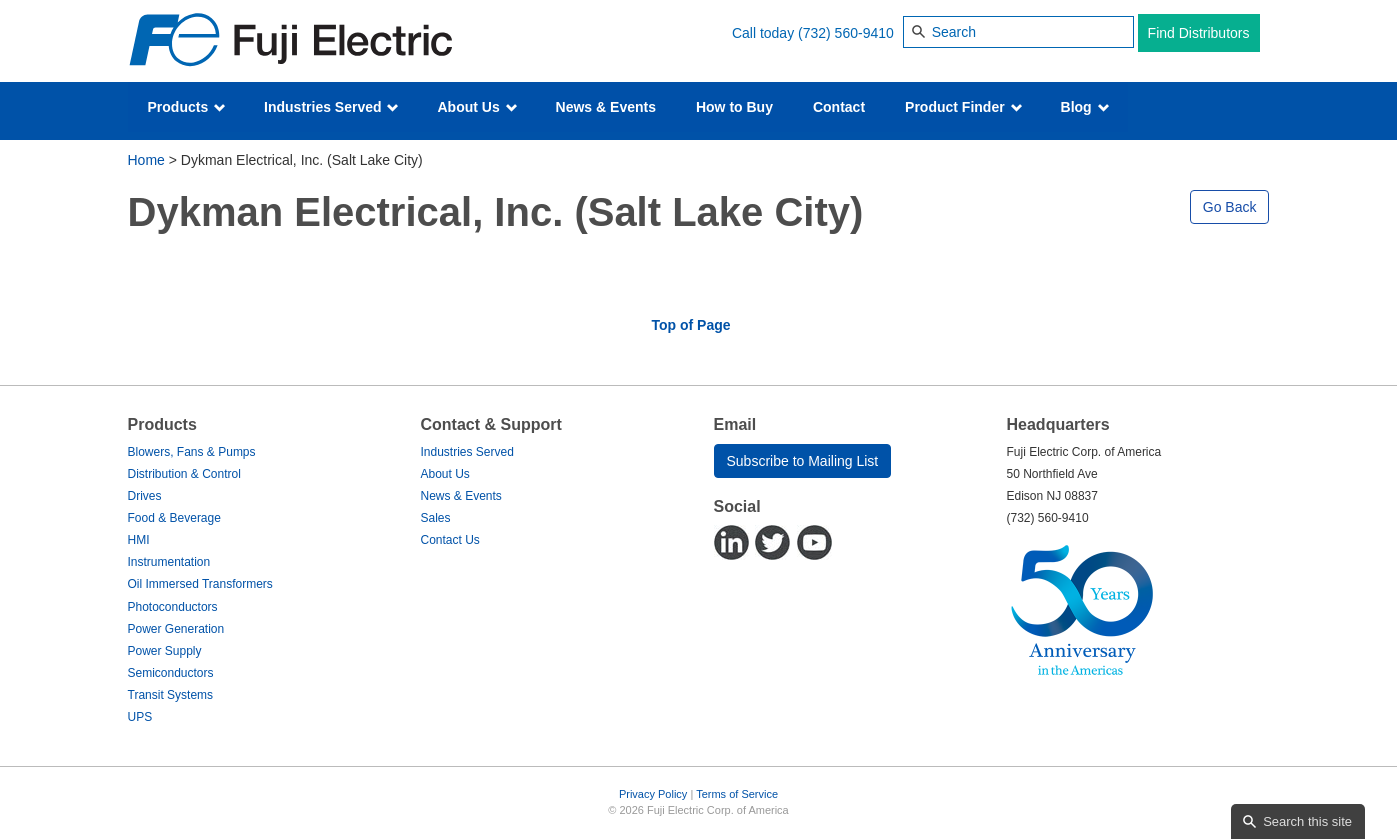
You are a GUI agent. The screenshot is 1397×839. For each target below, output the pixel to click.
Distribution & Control (184, 474)
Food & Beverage (174, 518)
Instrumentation (169, 562)
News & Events (606, 107)
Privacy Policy (653, 794)
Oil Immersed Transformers (200, 584)
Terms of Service (737, 794)
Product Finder (963, 107)
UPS (140, 717)
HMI (139, 540)
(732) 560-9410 (846, 33)
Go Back (1230, 207)
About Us (477, 107)
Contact (839, 107)
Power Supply (165, 651)
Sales (436, 518)
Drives (145, 496)
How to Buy (734, 107)
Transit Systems (171, 695)
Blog (1085, 107)
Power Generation (176, 629)
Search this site (1307, 821)
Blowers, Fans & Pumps (192, 452)
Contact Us (450, 540)
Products (187, 107)
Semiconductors (171, 673)
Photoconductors (173, 607)
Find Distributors (1199, 33)
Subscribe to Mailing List (803, 461)
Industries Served (331, 107)
